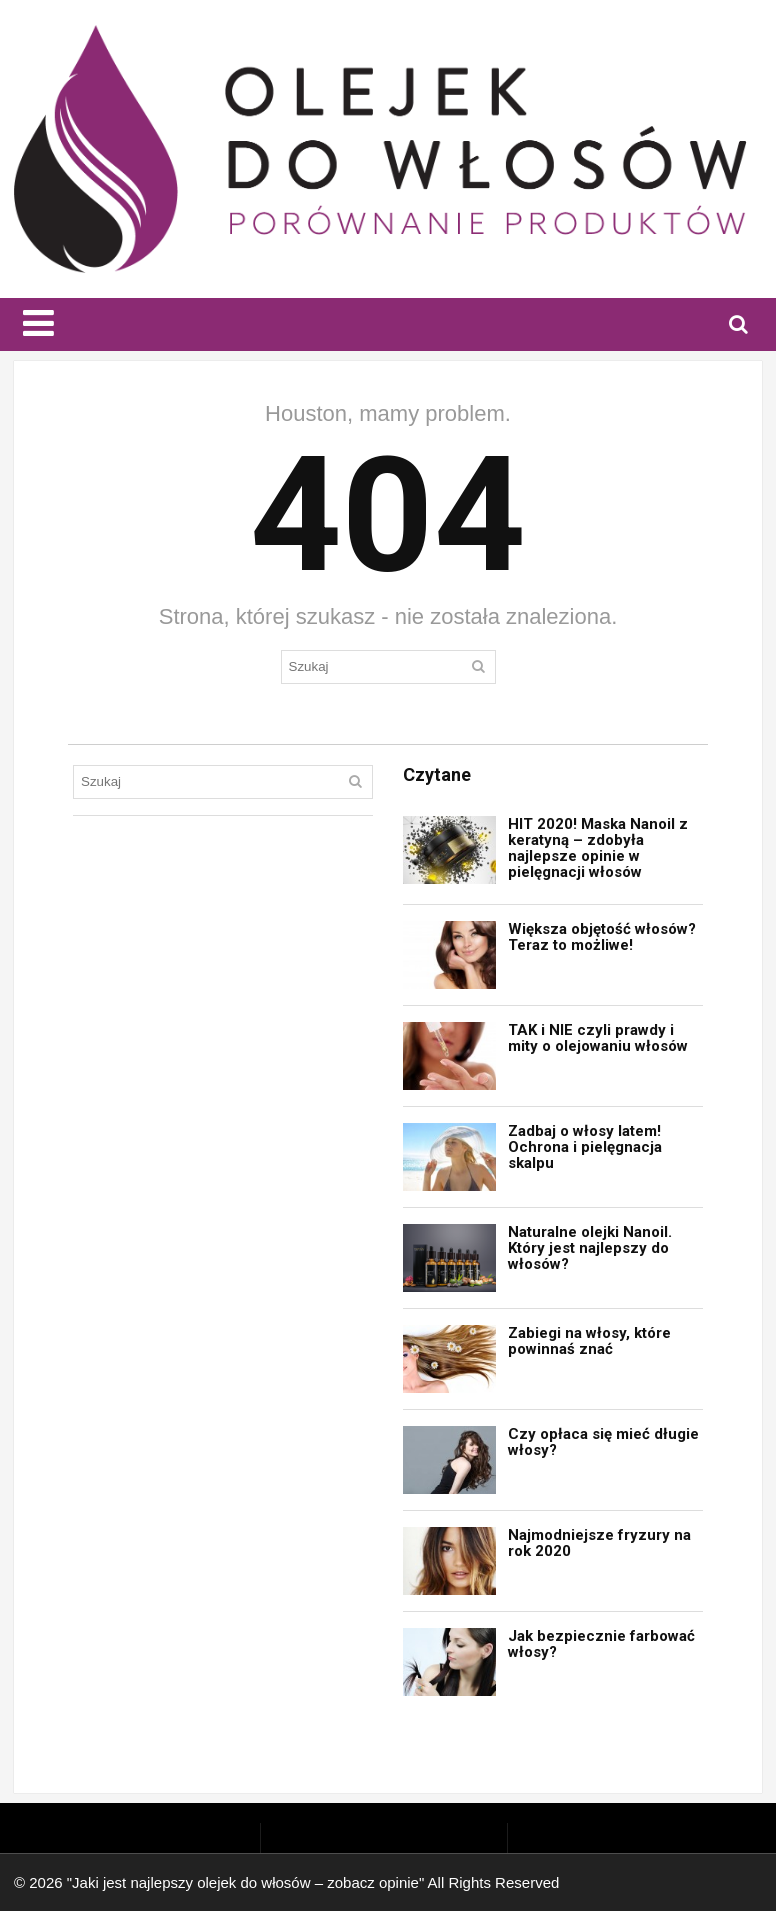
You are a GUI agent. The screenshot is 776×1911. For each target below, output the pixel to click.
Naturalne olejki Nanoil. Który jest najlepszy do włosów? (590, 1248)
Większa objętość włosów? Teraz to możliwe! (602, 937)
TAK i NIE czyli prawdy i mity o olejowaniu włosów (598, 1038)
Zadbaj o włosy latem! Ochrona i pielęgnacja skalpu (585, 1147)
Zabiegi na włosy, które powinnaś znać (589, 1341)
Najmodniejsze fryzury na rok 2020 (599, 1543)
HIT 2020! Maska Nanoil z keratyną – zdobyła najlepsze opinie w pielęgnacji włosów (598, 848)
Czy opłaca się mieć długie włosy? (603, 1442)
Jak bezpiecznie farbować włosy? (601, 1644)
